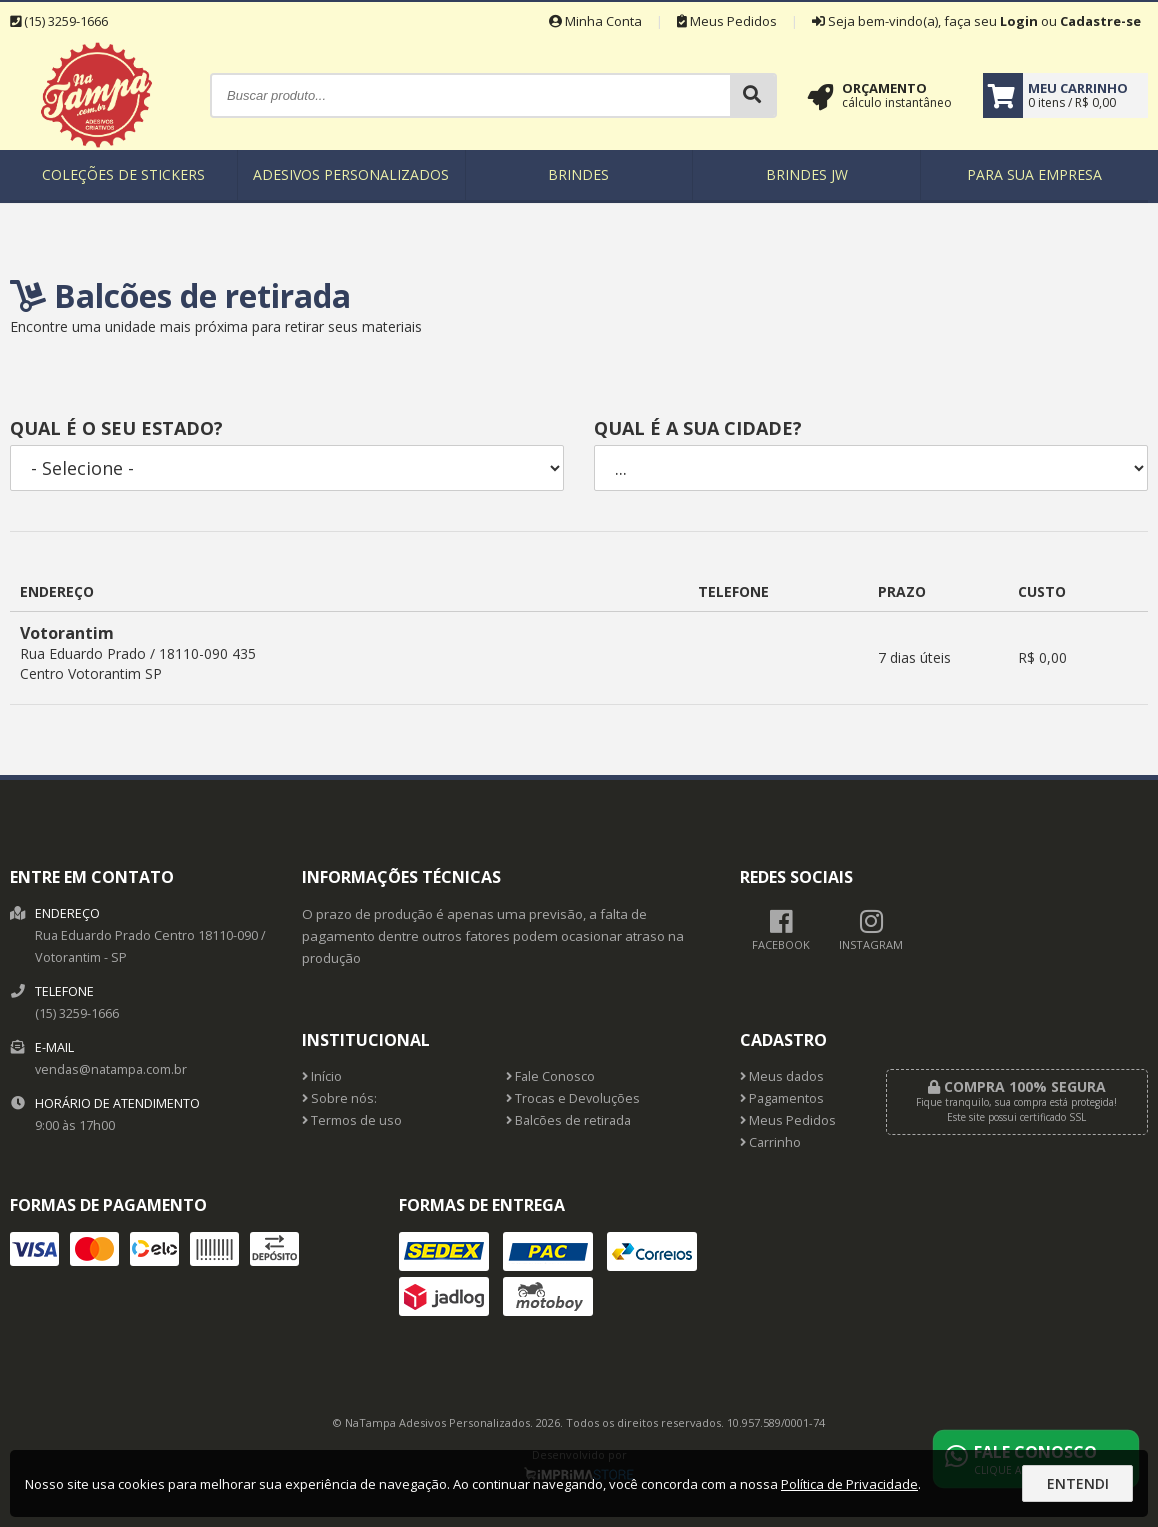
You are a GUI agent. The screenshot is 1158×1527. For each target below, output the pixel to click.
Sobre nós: (339, 1098)
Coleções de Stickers (123, 174)
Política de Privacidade (849, 1484)
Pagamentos (782, 1098)
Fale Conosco (550, 1076)
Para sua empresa (1034, 174)
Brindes (578, 174)
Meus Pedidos (727, 21)
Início (322, 1076)
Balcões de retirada (568, 1120)
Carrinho (770, 1142)
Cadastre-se (1100, 21)
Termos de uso (352, 1120)
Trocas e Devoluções (573, 1098)
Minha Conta (595, 21)
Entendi (1078, 1483)
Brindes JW (807, 174)
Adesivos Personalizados (351, 174)
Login (1019, 21)
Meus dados (782, 1076)
